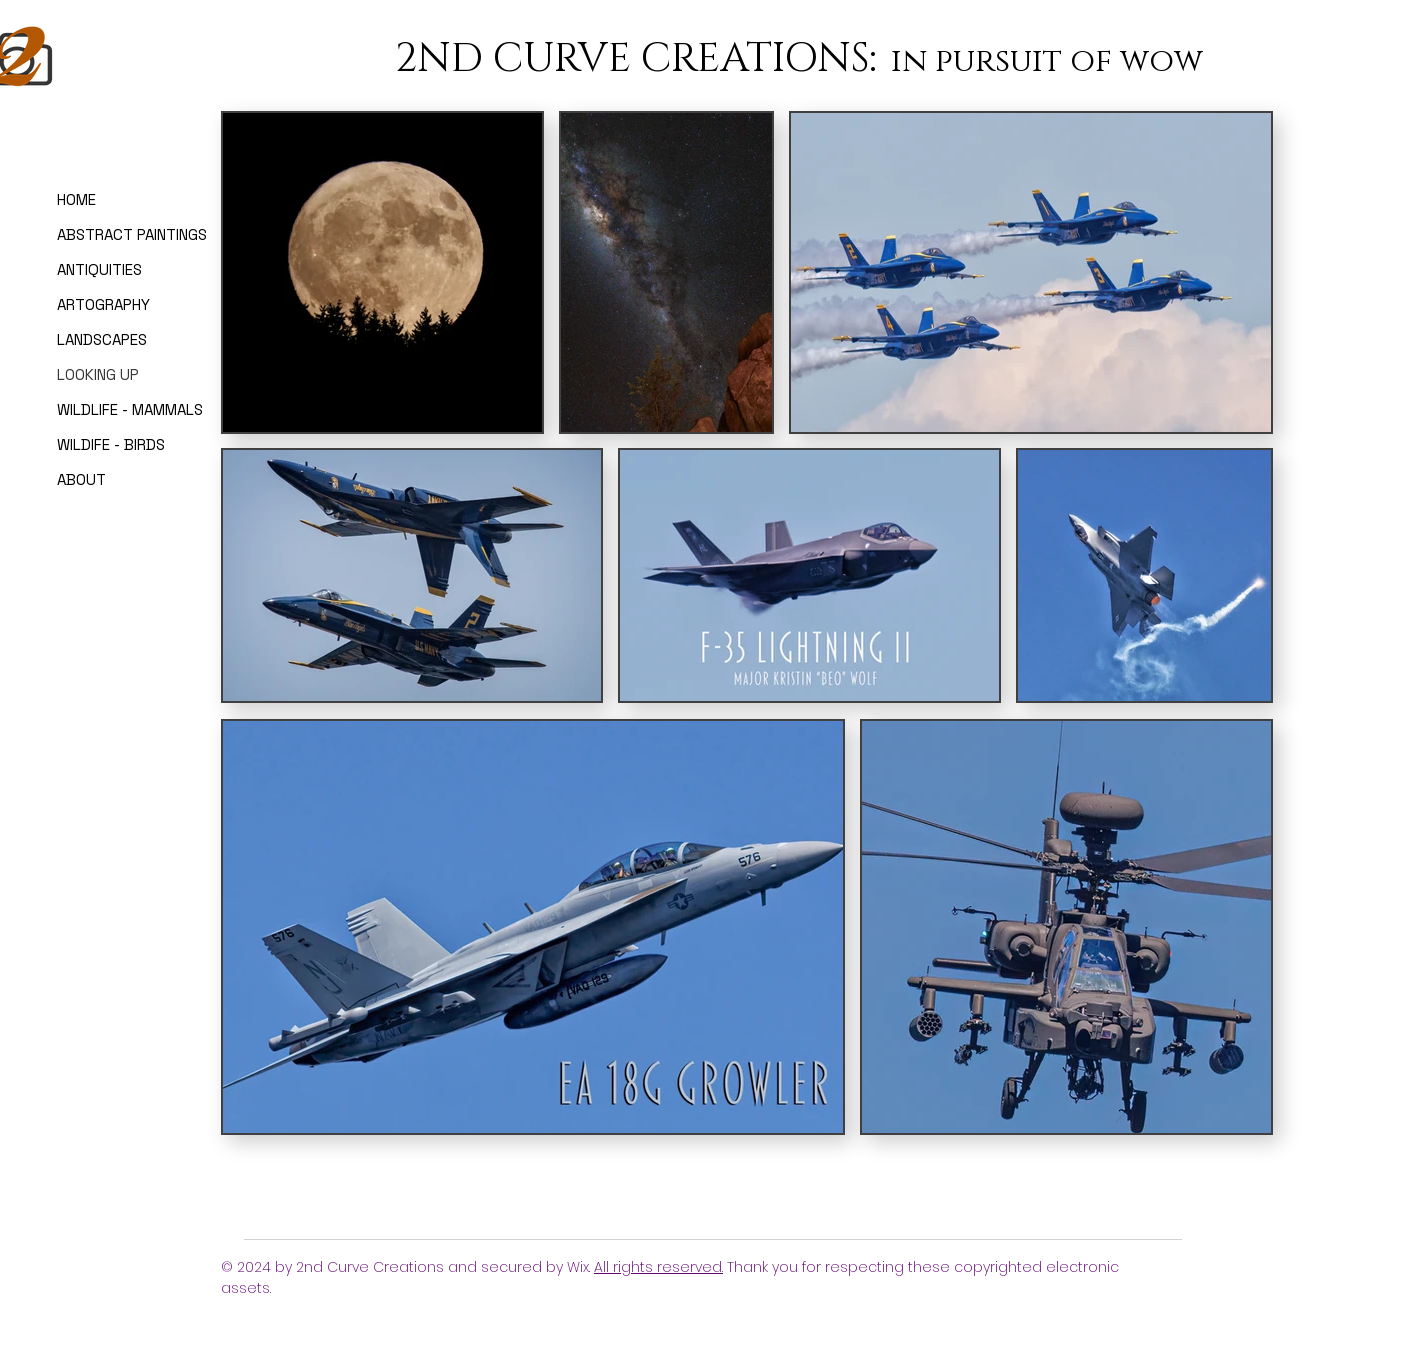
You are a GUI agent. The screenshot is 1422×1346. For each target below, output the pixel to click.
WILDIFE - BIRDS (111, 444)
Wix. (580, 1267)
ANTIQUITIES (99, 269)
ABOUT (81, 479)
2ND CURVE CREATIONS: (640, 59)
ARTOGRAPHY (103, 304)
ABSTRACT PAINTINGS (115, 234)
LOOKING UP (98, 374)
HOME (76, 199)
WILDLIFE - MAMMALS (115, 409)
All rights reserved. (658, 1267)
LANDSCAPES (102, 339)
